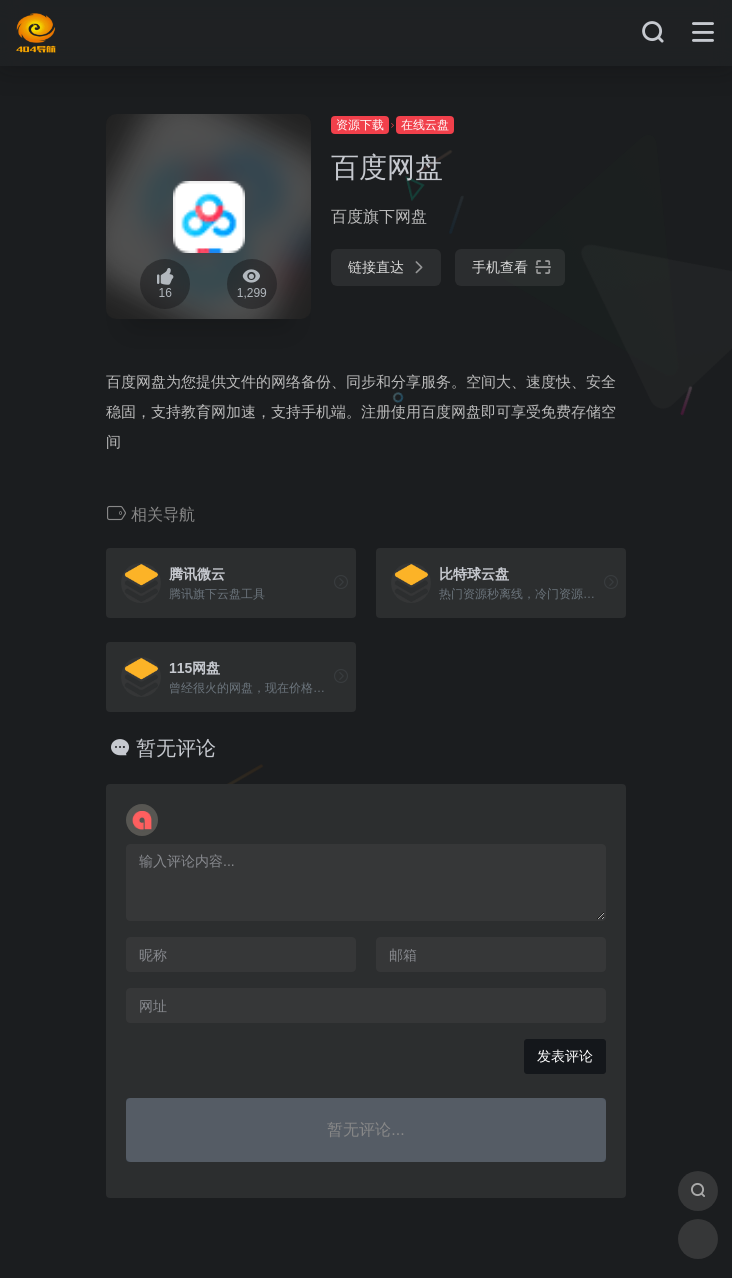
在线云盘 (425, 125)
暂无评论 (176, 748)
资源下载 (360, 125)
